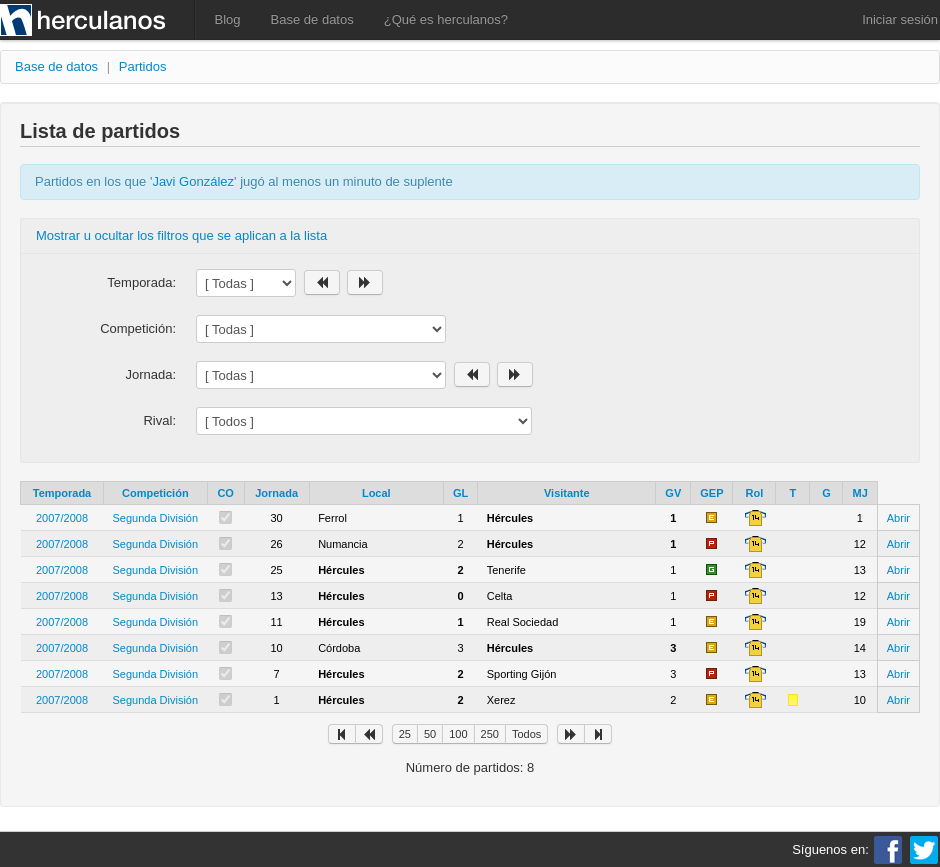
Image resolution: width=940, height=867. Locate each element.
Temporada (62, 493)
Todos (526, 734)
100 (458, 734)
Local (376, 493)
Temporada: (141, 282)
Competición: (138, 328)
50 (430, 734)
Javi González (193, 181)
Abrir (898, 518)
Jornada (276, 493)
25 (405, 734)
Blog (228, 19)
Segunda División (156, 518)
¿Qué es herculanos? (446, 19)
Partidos (143, 66)
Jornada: (150, 374)
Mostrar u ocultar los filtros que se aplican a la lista (181, 235)
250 (490, 734)
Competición (155, 493)
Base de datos (312, 19)
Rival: (159, 420)
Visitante (567, 493)
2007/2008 (62, 518)
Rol (755, 493)
